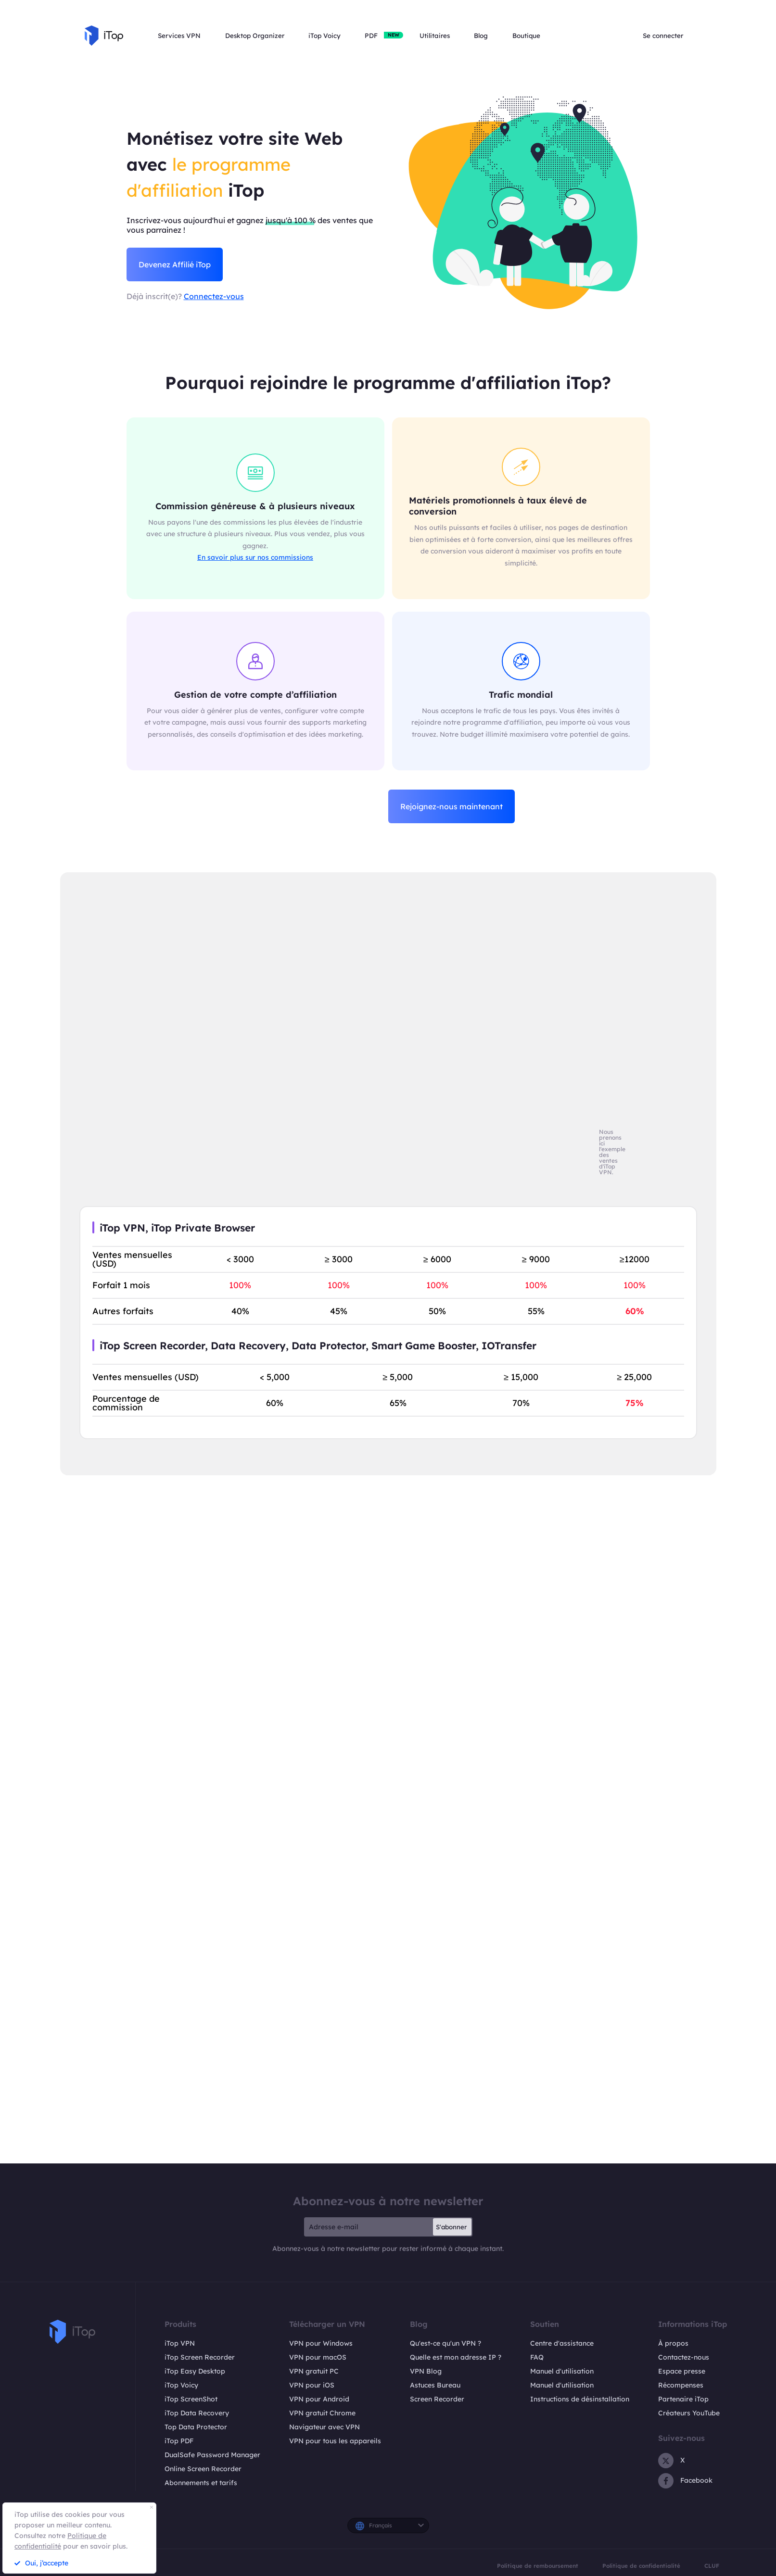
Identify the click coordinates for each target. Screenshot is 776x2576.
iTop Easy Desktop (195, 2371)
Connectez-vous (214, 296)
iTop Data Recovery (197, 2413)
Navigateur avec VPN (324, 2427)
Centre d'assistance (562, 2343)
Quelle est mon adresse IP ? (455, 2357)
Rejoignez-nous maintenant (451, 806)
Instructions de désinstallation (579, 2399)
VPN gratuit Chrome (322, 2413)
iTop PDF (179, 2441)
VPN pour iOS (311, 2385)
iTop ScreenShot (191, 2399)
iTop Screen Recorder (200, 2357)
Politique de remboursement (537, 2565)
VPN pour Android (319, 2399)
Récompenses (680, 2385)
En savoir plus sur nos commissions (255, 557)
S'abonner (451, 2227)
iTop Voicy (181, 2385)
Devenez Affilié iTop (175, 264)
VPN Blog (426, 2371)
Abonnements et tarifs (201, 2482)
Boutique (526, 35)
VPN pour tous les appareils (335, 2441)
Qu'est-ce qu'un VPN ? (445, 2343)
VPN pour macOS (317, 2357)
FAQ (537, 2357)
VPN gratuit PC (314, 2371)
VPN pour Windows (321, 2343)
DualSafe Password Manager (212, 2454)
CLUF (711, 2565)
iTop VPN (180, 2343)
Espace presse (681, 2371)
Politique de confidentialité (641, 2565)
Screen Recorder (437, 2399)
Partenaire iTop (683, 2399)
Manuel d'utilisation (562, 2371)
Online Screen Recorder (203, 2468)
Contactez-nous (683, 2357)
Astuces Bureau (435, 2385)
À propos (673, 2343)
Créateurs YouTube (689, 2413)
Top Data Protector (196, 2427)
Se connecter (663, 35)
